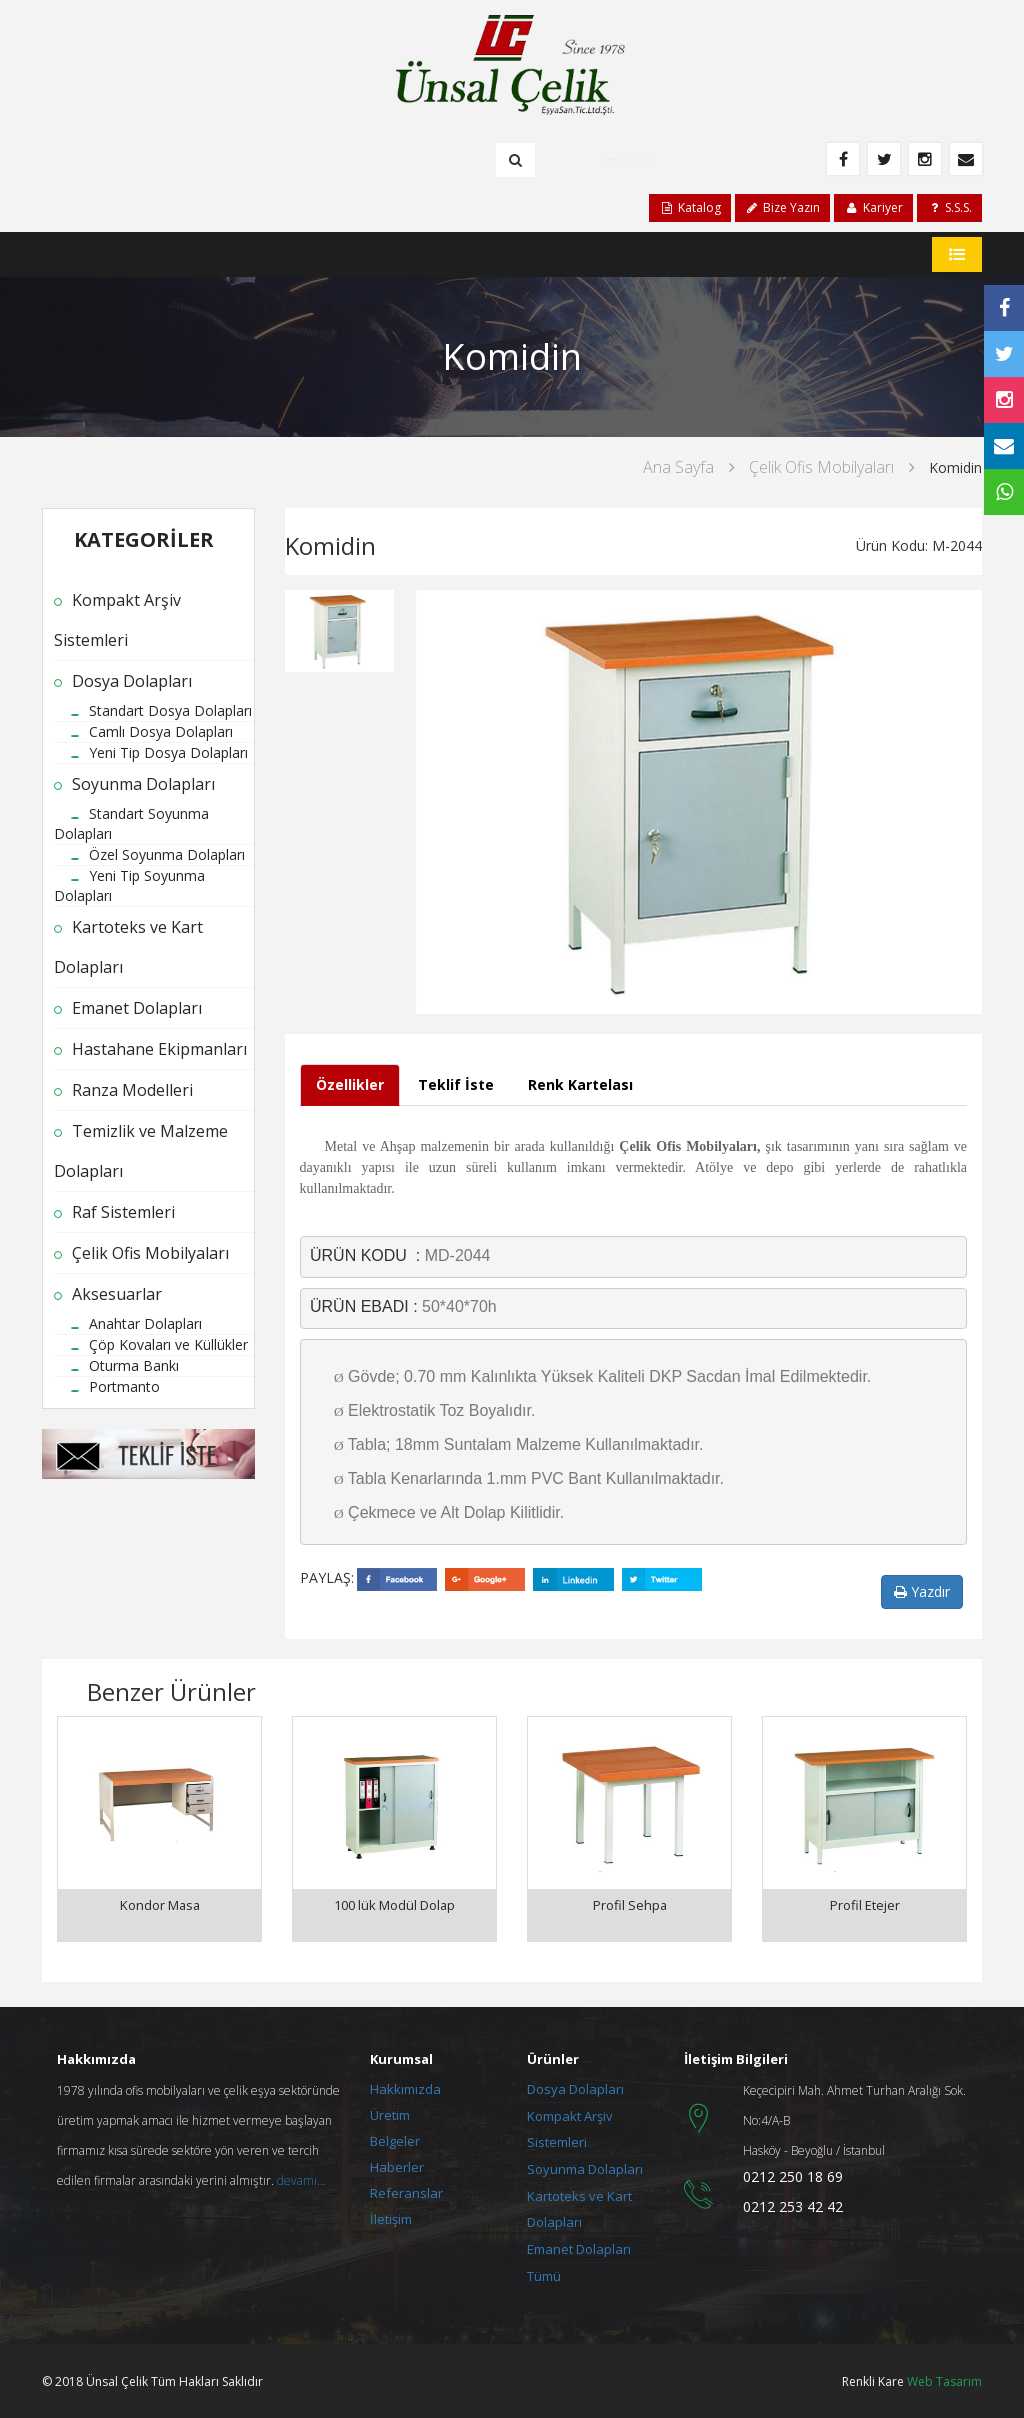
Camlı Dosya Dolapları (161, 731)
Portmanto (124, 1386)
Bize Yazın (782, 207)
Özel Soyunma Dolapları (167, 854)
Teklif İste (456, 1084)
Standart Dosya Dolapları (170, 710)
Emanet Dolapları (137, 1008)
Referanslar (406, 2191)
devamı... (301, 2178)
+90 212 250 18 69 (632, 159)
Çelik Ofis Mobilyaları (821, 467)
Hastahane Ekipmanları (159, 1049)
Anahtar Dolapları (145, 1323)
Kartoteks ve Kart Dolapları (128, 947)
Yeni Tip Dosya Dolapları (168, 752)
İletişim (391, 2217)
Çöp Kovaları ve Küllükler (168, 1344)
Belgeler (395, 2139)
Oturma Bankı (134, 1365)
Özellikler (350, 1084)
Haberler (397, 2165)
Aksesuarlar (117, 1294)
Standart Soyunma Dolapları (131, 823)
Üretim (390, 2113)
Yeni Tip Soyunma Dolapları (129, 885)
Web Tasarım (944, 2379)
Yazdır (922, 1591)
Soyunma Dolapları (143, 784)
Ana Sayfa (678, 467)
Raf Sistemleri (123, 1212)
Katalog (689, 207)
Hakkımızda (405, 2087)
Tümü (544, 2274)
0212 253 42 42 (793, 2204)
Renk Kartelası (580, 1084)
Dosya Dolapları (132, 681)
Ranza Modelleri (132, 1090)
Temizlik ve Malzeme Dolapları (141, 1151)
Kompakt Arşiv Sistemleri (117, 620)
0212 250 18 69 (793, 2174)
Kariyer (873, 207)
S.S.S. (949, 207)
